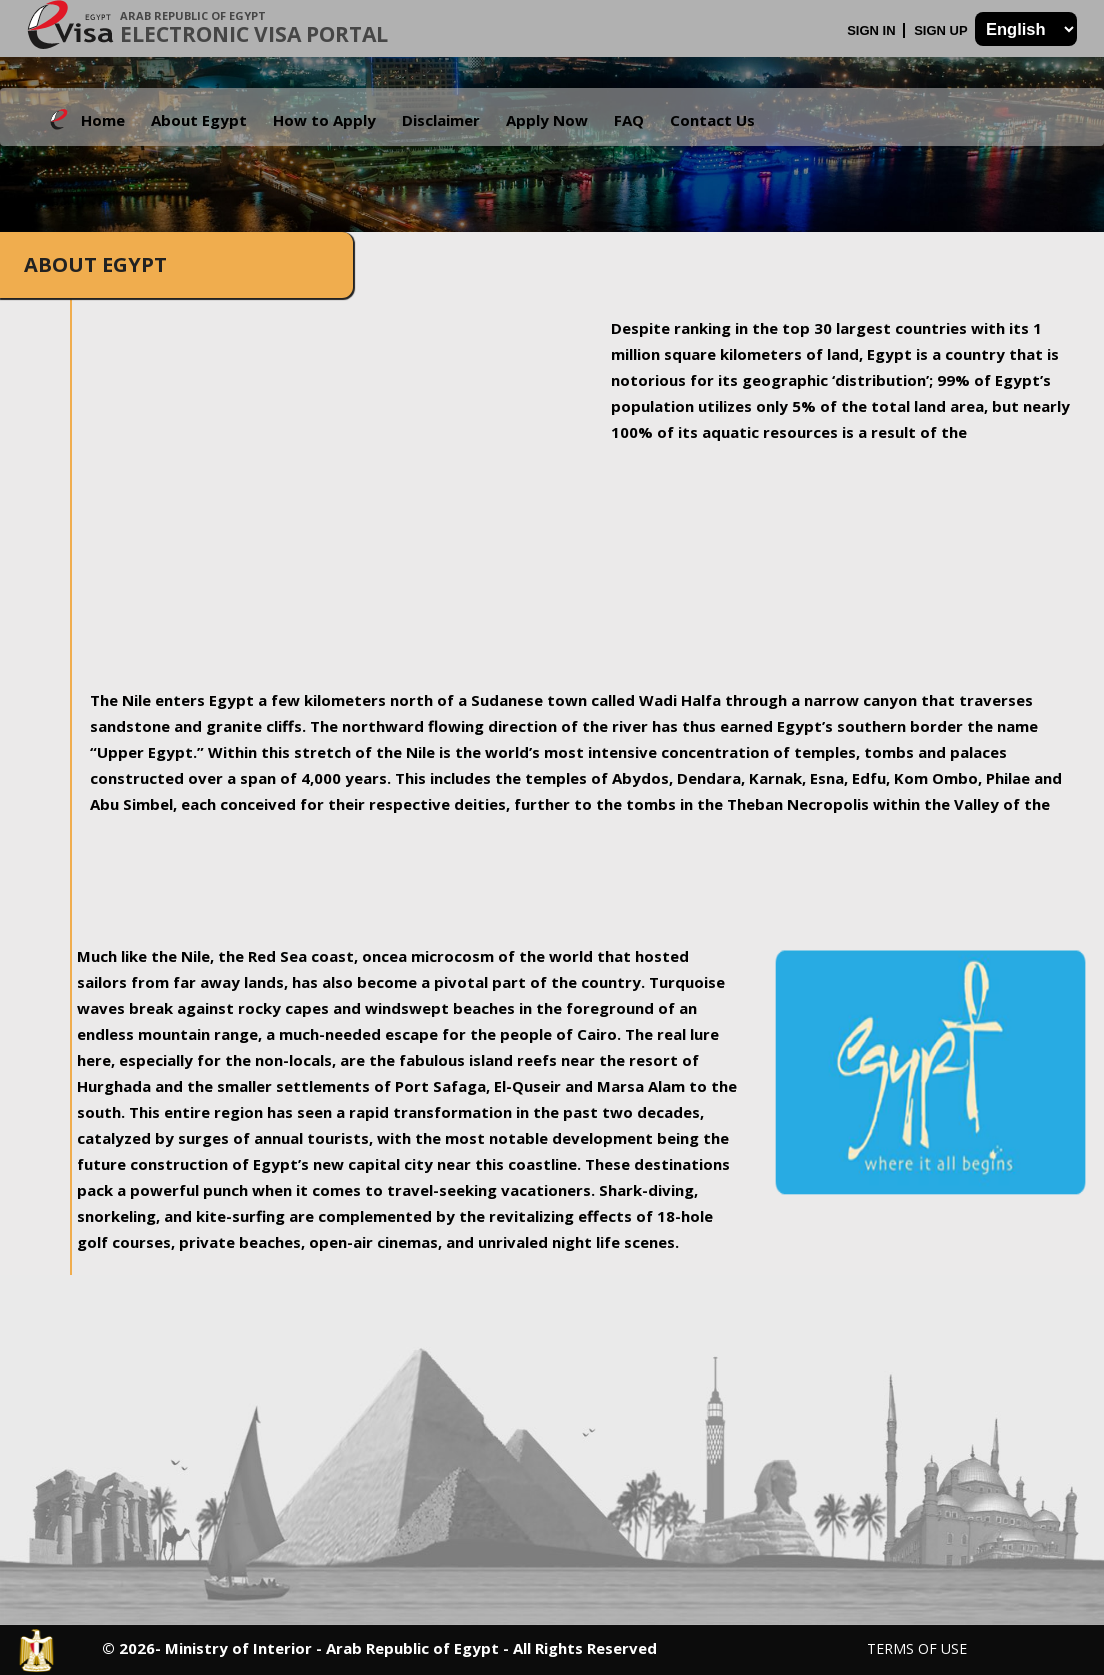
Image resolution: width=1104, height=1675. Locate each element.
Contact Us (712, 120)
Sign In (873, 30)
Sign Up (942, 30)
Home (103, 120)
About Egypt (199, 120)
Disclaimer (441, 120)
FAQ (629, 120)
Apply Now (547, 120)
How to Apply (324, 120)
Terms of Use (917, 1648)
